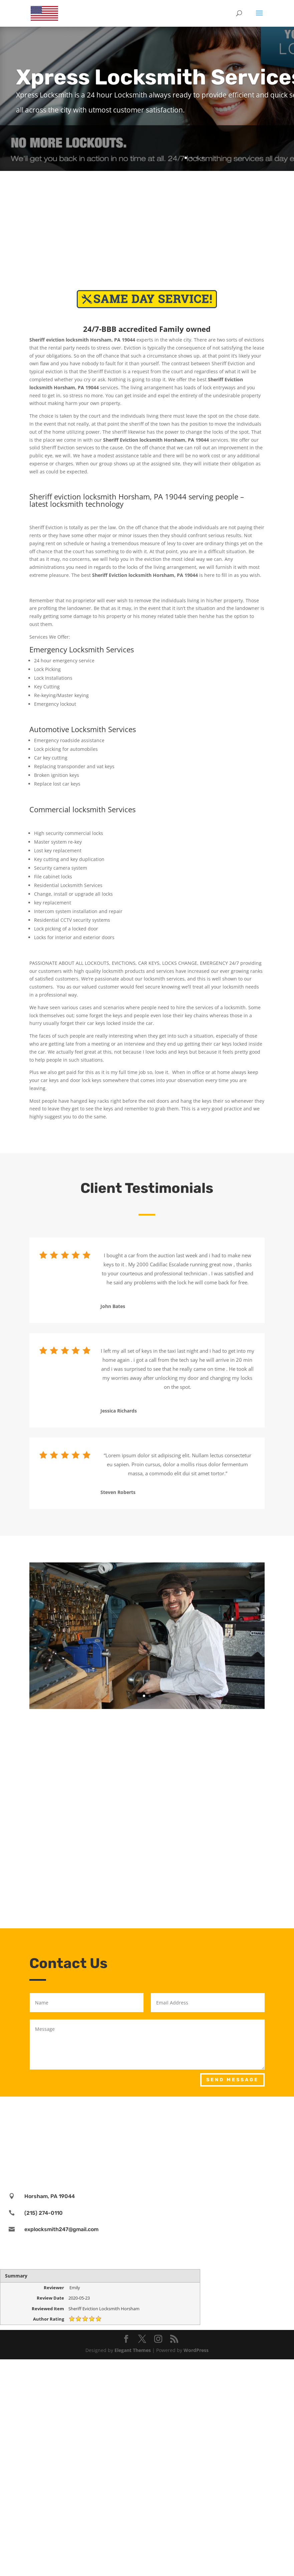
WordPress (196, 2350)
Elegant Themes (132, 2350)
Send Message (232, 2080)
